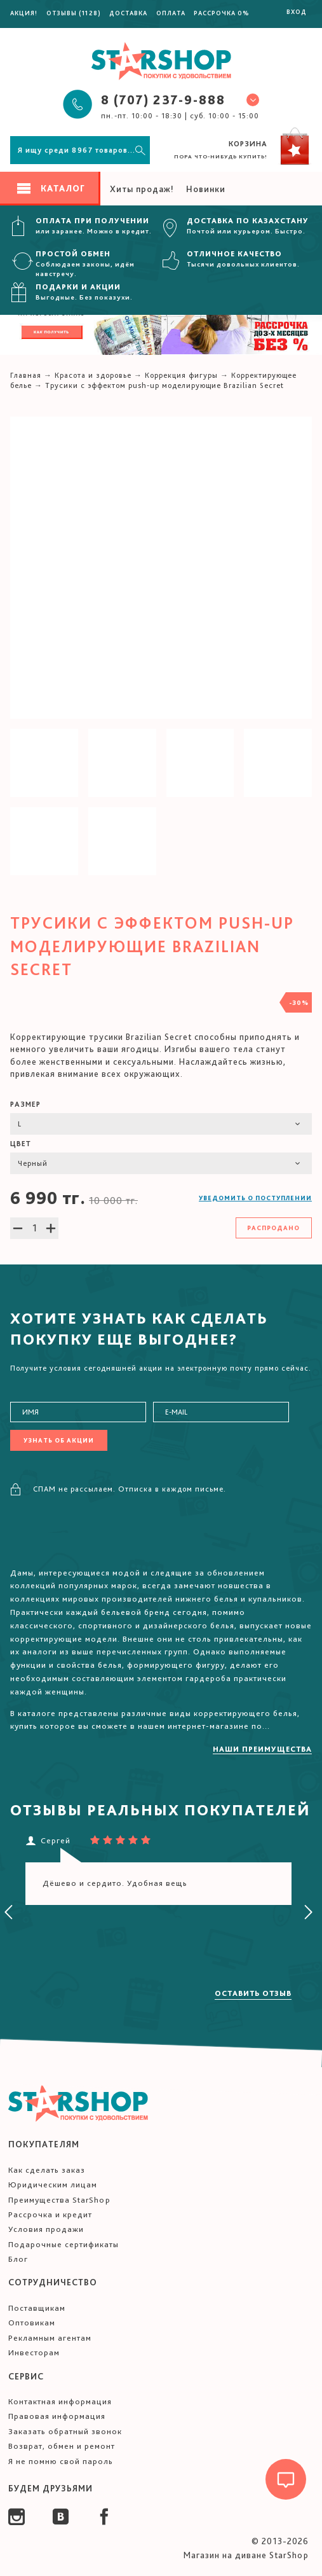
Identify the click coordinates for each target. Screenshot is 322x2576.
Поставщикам (36, 2308)
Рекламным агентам (49, 2338)
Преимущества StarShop (59, 2200)
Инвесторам (34, 2352)
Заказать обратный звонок (65, 2431)
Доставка (128, 13)
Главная (25, 375)
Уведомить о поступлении (255, 1197)
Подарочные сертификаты (63, 2244)
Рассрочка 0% (222, 13)
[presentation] (9, 1912)
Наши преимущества (262, 1749)
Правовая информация (56, 2416)
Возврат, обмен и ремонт (61, 2446)
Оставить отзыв (253, 1993)
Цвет (20, 1143)
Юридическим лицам (52, 2184)
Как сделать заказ (46, 2170)
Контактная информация (60, 2401)
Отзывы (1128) (73, 13)
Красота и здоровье (93, 375)
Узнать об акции (58, 1440)
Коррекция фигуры (181, 375)
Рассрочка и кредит (50, 2214)
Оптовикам (31, 2322)
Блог (18, 2259)
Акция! (23, 13)
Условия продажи (46, 2229)
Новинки (205, 189)
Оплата (170, 13)
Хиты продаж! (142, 189)
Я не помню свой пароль (60, 2461)
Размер (25, 1104)
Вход (296, 11)
